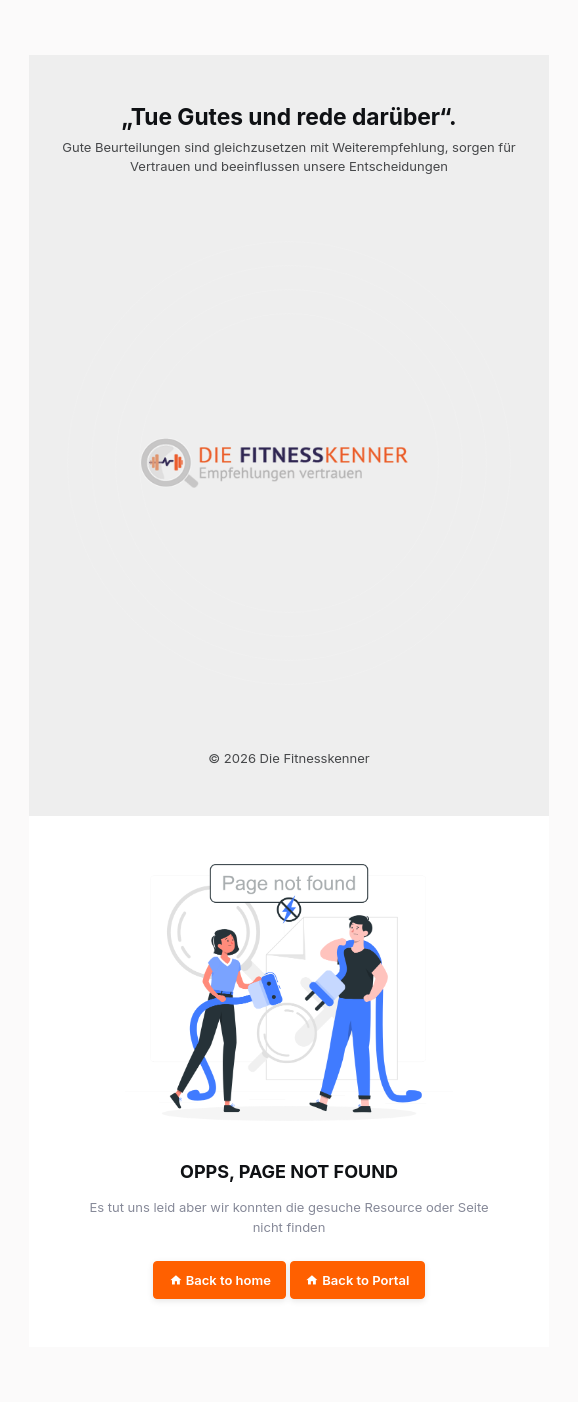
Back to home (220, 1280)
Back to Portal (357, 1280)
